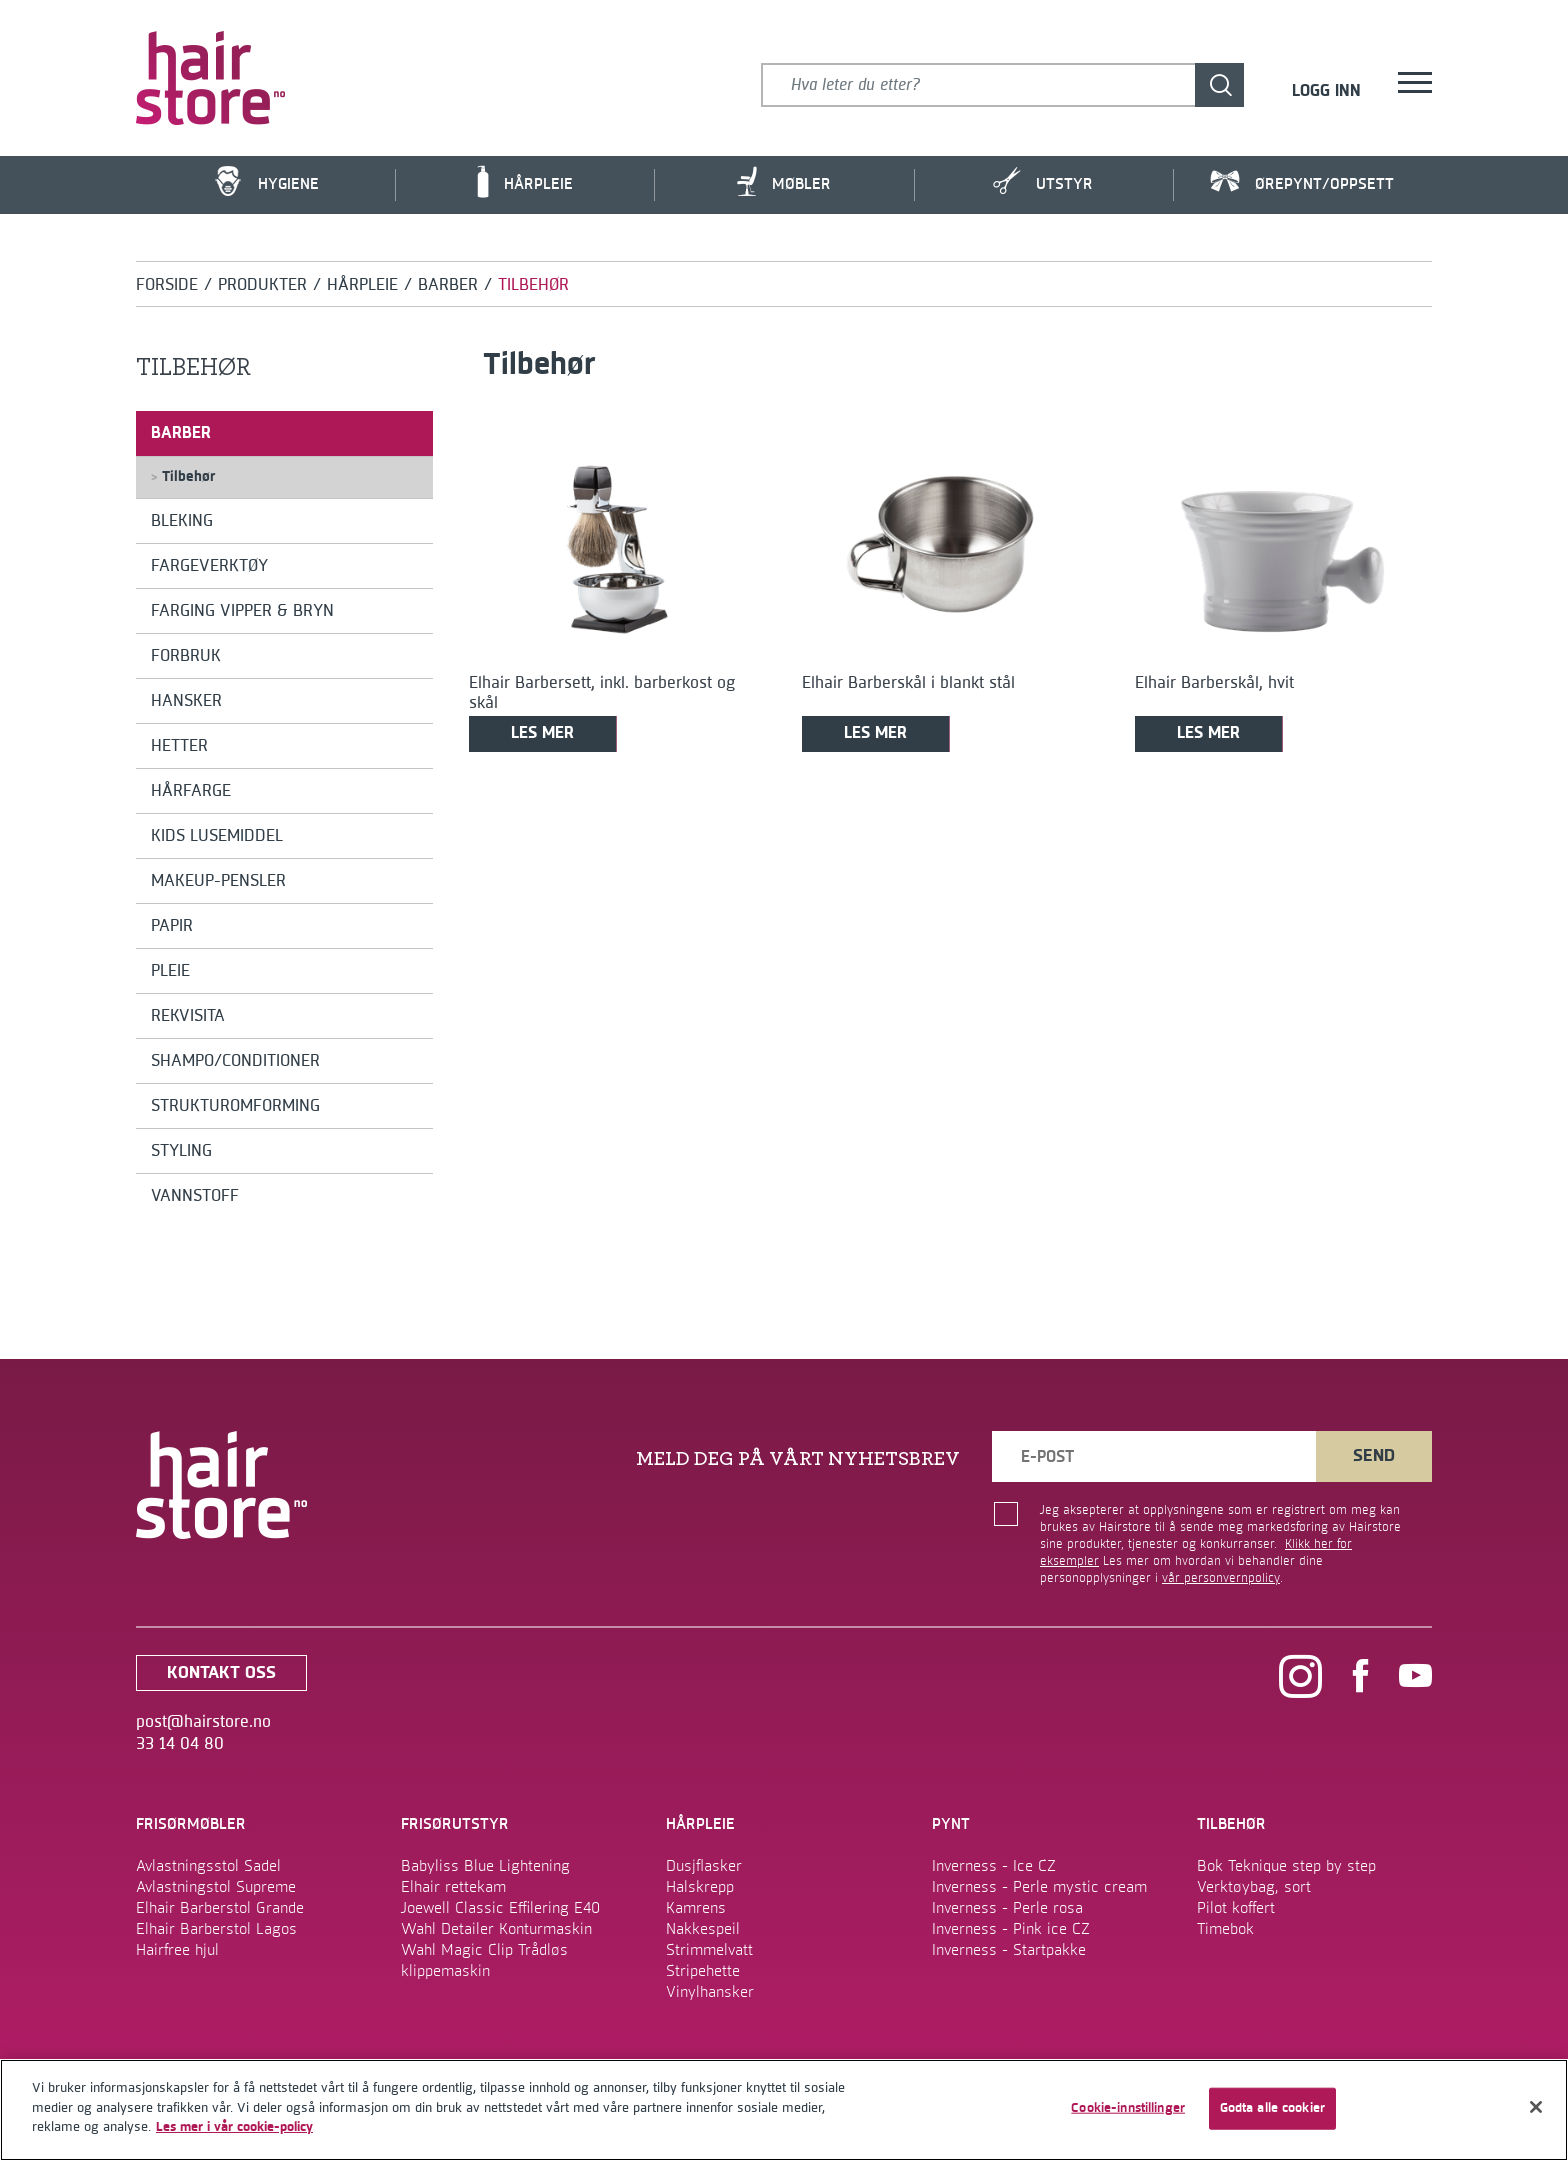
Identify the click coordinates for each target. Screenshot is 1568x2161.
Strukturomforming (235, 1106)
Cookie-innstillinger (1128, 2108)
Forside (167, 285)
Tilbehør (183, 477)
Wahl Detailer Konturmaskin (496, 1929)
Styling (181, 1151)
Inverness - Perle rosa (1007, 1908)
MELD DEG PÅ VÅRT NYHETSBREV (798, 1459)
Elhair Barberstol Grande (220, 1908)
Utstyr (1043, 181)
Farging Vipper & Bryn (242, 611)
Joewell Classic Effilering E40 (500, 1908)
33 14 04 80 (180, 1744)
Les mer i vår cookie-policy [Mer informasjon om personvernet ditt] (234, 2127)
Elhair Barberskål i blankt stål (908, 683)
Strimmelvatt (709, 1950)
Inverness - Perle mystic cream (1039, 1887)
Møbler (784, 181)
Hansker (186, 701)
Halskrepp (700, 1887)
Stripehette (703, 1971)
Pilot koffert (1236, 1908)
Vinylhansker (710, 1992)
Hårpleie (525, 182)
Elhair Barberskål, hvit (1214, 683)
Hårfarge (191, 791)
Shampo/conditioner (235, 1061)
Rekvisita (188, 1016)
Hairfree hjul (177, 1950)
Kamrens (696, 1908)
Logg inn (1326, 92)
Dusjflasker (704, 1866)
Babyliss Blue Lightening (485, 1866)
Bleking (182, 521)
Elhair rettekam (453, 1887)
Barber (448, 285)
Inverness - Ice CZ (994, 1866)
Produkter (262, 285)
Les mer (542, 733)
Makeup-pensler (218, 881)
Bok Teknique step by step (1286, 1866)
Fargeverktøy (209, 566)
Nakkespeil (703, 1929)
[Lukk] (1536, 2107)
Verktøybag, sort (1254, 1887)
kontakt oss (221, 1673)
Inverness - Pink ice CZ (1011, 1929)
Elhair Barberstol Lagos (216, 1929)
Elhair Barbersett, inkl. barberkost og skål (602, 693)
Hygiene (266, 181)
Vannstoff (195, 1196)
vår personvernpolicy (1221, 1578)
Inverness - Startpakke (1009, 1950)
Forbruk (186, 656)
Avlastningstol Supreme (216, 1887)
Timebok (1225, 1929)
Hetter (179, 746)
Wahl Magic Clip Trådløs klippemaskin (484, 1960)
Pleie (170, 971)
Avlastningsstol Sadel (208, 1866)
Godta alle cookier (1272, 2108)
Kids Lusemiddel (217, 836)
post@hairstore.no (203, 1722)
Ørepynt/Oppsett (1302, 182)
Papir (172, 926)
